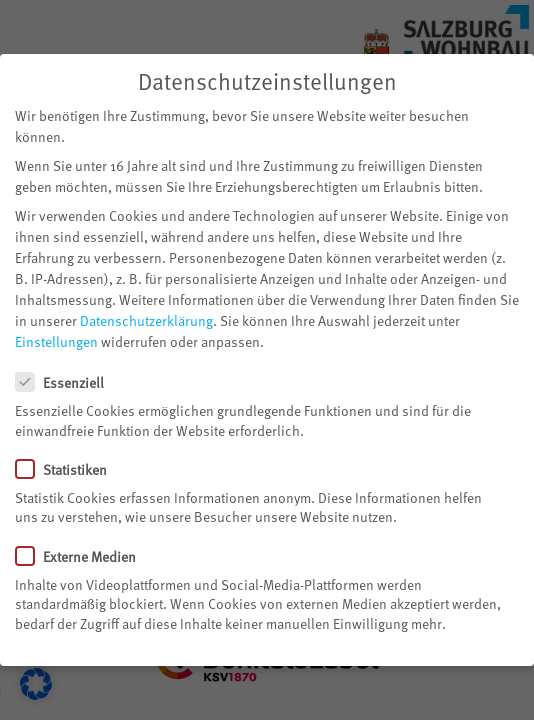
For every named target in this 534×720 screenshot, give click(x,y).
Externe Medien (84, 551)
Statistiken (69, 464)
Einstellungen (56, 337)
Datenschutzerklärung (146, 316)
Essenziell (68, 377)
